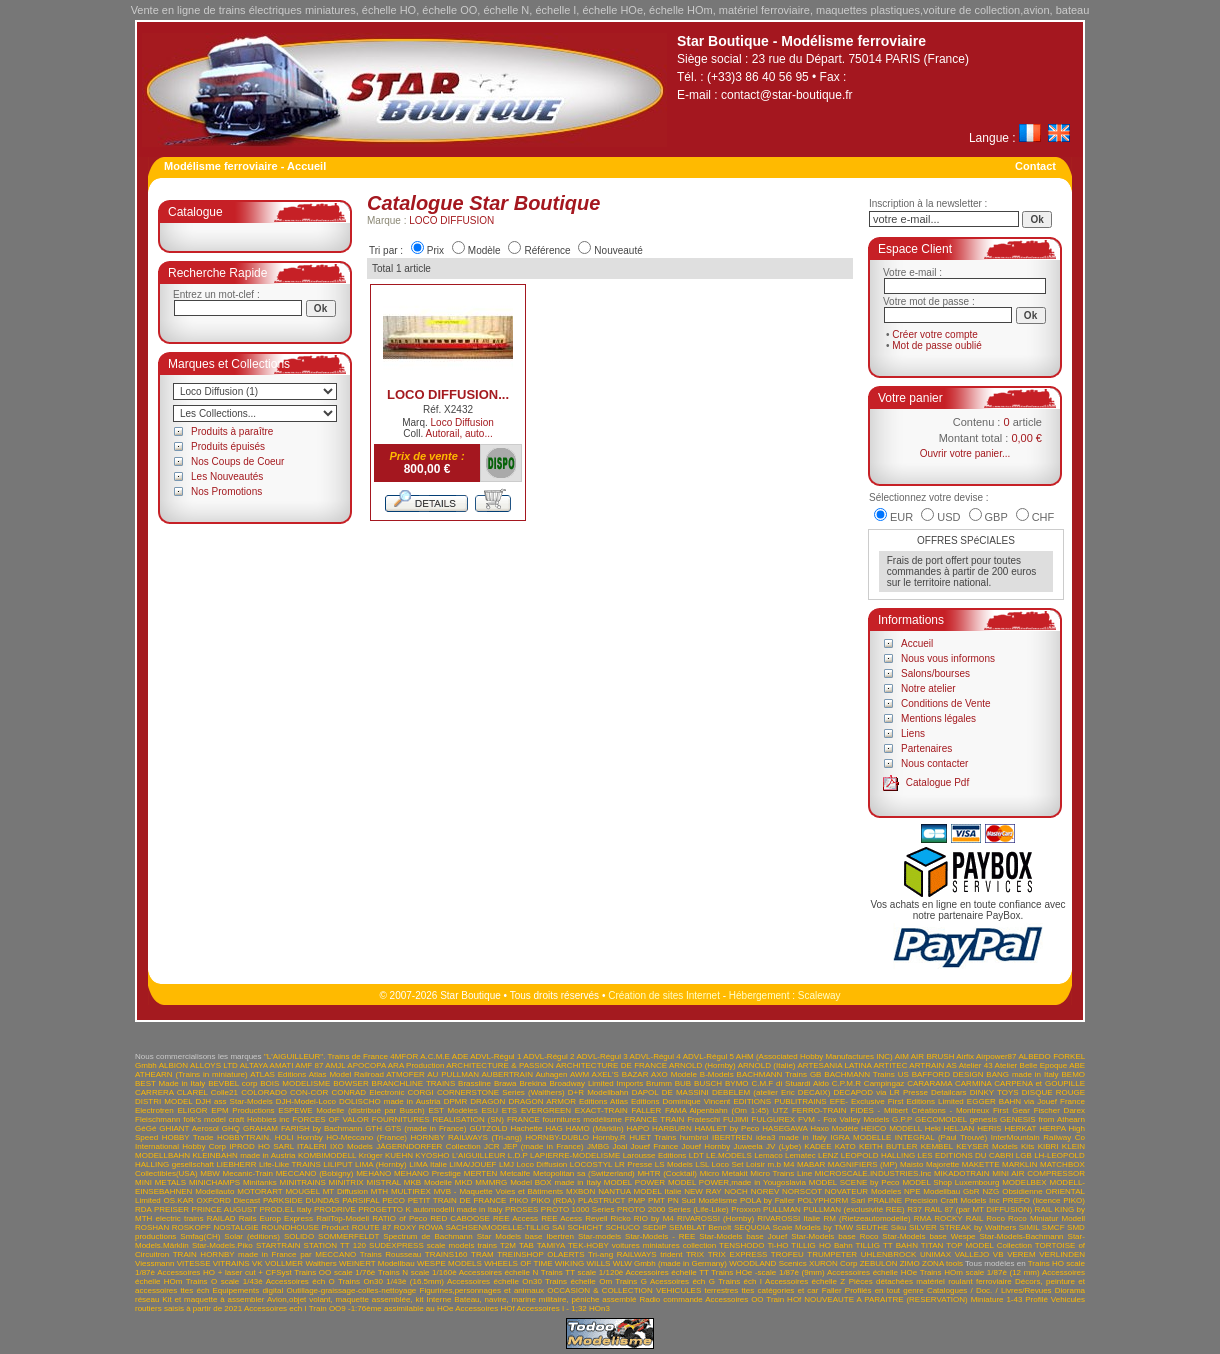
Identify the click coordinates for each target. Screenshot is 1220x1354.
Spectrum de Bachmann (427, 1236)
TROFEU (787, 1254)
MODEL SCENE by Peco (854, 1182)
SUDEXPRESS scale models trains (433, 1245)
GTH (373, 1128)
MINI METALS (160, 1182)
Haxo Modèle (834, 1128)
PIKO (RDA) (553, 1200)
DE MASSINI (685, 1092)
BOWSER (351, 1083)
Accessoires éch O (300, 1281)
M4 (788, 1164)
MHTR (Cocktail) (667, 1173)
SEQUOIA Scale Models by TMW (793, 1227)
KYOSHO (432, 1155)
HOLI (284, 1137)
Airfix (965, 1056)
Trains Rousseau (391, 1254)
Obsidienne (1022, 1191)
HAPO (638, 1128)
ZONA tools (942, 1263)
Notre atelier (928, 688)
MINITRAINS (303, 1182)
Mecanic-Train (248, 1173)
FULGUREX (774, 1119)
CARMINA (973, 1083)
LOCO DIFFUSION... (448, 394)
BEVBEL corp (232, 1083)
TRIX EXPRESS (738, 1254)
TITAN (932, 1245)
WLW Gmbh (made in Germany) (670, 1263)
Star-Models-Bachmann (1022, 1236)
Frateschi (703, 1119)
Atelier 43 (976, 1065)
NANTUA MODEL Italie (639, 1191)
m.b (774, 1164)
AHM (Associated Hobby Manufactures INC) (814, 1056)
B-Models (717, 1074)
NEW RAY (702, 1191)
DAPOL (645, 1092)
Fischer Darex (1059, 1110)
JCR (492, 1146)
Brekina (532, 1083)
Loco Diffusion (462, 422)
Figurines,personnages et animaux (482, 1290)
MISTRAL (384, 1182)
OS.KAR (179, 1200)
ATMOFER (405, 1074)
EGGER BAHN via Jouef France (1026, 1101)
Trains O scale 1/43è (224, 1281)
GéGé (145, 1128)
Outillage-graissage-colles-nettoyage (351, 1290)
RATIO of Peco (399, 1218)
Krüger (371, 1155)
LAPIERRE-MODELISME (575, 1155)
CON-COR (309, 1092)
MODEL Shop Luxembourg (950, 1182)
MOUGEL (302, 1191)
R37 (914, 1209)
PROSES (521, 1209)
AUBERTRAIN (507, 1074)
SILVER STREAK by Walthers (962, 1227)
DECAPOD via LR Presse (880, 1092)
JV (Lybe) (783, 1146)
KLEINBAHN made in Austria (243, 1155)
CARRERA (154, 1092)
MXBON (580, 1191)
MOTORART (259, 1191)
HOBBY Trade (188, 1137)
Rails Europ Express (276, 1218)
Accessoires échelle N (499, 1272)
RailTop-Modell (342, 1218)
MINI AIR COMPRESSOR (1038, 1173)
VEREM (1021, 1254)
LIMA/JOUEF (472, 1164)
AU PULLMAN (453, 1074)
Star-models (599, 1236)
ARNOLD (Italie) (767, 1065)
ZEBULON (879, 1263)
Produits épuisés (228, 446)
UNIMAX (935, 1254)
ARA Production (416, 1065)
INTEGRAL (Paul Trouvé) (941, 1137)
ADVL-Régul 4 (655, 1056)
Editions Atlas (603, 1101)
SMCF (1053, 1227)
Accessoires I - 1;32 (552, 1308)
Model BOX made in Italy (555, 1182)
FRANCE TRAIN (655, 1119)
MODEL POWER (634, 1182)
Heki (933, 1128)
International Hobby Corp (180, 1146)
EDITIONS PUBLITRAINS (779, 1101)
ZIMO (910, 1263)
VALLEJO (972, 1254)
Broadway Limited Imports (596, 1083)
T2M (508, 1245)
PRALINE (885, 1200)
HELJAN (959, 1128)
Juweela (747, 1146)
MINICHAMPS (214, 1182)
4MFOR (404, 1056)
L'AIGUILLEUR (479, 1155)
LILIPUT (337, 1164)
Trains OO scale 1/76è (334, 1272)
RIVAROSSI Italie (788, 1218)
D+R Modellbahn (598, 1092)
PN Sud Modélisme (703, 1200)
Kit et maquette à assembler (213, 1299)
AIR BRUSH (933, 1056)
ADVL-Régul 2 (548, 1056)
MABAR (811, 1164)
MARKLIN (1020, 1164)
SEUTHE (872, 1227)
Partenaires (926, 748)
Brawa (505, 1083)
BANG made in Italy (1022, 1074)
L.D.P (518, 1155)
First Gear (1011, 1110)
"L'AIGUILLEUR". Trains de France (326, 1056)
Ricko (621, 1218)
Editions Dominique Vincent (680, 1101)
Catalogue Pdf (937, 782)
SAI (558, 1227)
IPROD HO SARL (261, 1146)
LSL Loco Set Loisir (730, 1164)
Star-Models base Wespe (928, 1236)
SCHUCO (622, 1227)
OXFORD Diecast (229, 1200)
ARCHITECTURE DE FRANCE (611, 1065)
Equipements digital (248, 1290)
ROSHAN (152, 1227)
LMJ (506, 1164)
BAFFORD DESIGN (948, 1074)
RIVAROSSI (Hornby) (715, 1218)
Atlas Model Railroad (346, 1074)
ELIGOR (192, 1110)
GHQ (231, 1128)
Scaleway (819, 995)
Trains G (631, 1281)
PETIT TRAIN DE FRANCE (457, 1200)
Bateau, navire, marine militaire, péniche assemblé (545, 1299)
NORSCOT (802, 1191)
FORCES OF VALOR (330, 1119)
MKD (464, 1182)
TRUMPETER (832, 1254)
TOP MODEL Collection (989, 1245)
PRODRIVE (335, 1209)
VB (998, 1254)
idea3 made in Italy (791, 1137)
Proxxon (745, 1209)
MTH (379, 1191)
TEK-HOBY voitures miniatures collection (642, 1245)
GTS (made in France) (426, 1128)
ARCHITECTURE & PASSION (500, 1065)
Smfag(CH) (200, 1236)
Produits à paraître (232, 431)
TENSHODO (741, 1245)
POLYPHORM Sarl (832, 1200)
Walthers (320, 1263)
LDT (696, 1155)
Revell (596, 1218)
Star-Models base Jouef (743, 1236)
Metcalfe (515, 1173)
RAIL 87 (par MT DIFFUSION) (978, 1209)
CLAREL (192, 1092)
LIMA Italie (428, 1164)
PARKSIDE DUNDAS (301, 1200)
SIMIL (1029, 1227)
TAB (526, 1245)
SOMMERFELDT (348, 1236)
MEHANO (373, 1173)
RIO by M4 (654, 1218)
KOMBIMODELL (327, 1155)
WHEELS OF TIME (518, 1263)
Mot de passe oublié (937, 345)
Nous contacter (934, 763)
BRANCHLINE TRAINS (414, 1083)
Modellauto (214, 1191)
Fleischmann (157, 1119)
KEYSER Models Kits (995, 1146)
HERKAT (1021, 1128)
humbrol (694, 1137)
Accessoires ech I (275, 1308)
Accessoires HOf (485, 1308)
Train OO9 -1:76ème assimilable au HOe (381, 1308)
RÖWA (431, 1227)
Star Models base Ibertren (525, 1236)
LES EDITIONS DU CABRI (966, 1155)
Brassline (474, 1083)
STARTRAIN (278, 1245)
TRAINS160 (446, 1254)
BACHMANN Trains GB (779, 1074)
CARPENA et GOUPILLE (1039, 1083)
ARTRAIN (926, 1065)
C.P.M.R (846, 1083)
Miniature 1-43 (997, 1299)
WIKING (569, 1263)
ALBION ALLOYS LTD (198, 1065)
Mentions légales (938, 718)
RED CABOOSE (460, 1218)
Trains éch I (740, 1281)
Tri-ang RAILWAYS (622, 1254)
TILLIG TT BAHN (887, 1245)
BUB (683, 1083)
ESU (489, 1110)
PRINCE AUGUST (224, 1209)
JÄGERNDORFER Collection (428, 1146)
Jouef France (654, 1146)
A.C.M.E (435, 1056)
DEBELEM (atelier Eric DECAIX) (771, 1092)
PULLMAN (782, 1209)
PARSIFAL (360, 1200)
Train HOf (783, 1299)
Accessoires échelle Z (805, 1281)
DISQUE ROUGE (1053, 1092)
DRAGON (487, 1101)
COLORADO (264, 1092)
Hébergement (759, 995)
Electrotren (154, 1110)
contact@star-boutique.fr (787, 95)
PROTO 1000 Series (578, 1209)
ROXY (405, 1227)
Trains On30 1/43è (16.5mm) (391, 1281)
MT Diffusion (345, 1191)
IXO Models (351, 1146)
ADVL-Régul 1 (495, 1056)
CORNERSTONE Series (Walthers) (501, 1092)
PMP (636, 1200)
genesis (984, 1119)
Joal (620, 1146)
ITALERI (312, 1146)
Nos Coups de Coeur (237, 461)
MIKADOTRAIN (962, 1173)
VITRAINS (231, 1263)
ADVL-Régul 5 (708, 1056)
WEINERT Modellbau (377, 1263)
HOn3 (599, 1308)
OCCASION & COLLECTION (599, 1290)
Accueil (917, 643)
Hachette (527, 1128)
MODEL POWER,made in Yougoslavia (737, 1182)
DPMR (456, 1101)
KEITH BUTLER (888, 1146)
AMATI (282, 1065)
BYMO (737, 1083)
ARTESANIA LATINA (834, 1065)
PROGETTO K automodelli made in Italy (430, 1209)
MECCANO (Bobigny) (315, 1173)
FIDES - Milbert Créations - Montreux (919, 1110)
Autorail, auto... (458, 433)
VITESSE (194, 1263)
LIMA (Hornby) (381, 1164)
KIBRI (1048, 1146)
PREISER (171, 1209)
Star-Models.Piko (222, 1245)
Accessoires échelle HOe (872, 1272)
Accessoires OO (734, 1299)
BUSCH (708, 1083)
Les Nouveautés (227, 476)
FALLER (646, 1110)
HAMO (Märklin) (595, 1128)
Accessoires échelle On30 (494, 1281)
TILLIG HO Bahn (821, 1245)
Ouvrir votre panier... (965, 453)
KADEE (817, 1146)
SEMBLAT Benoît (700, 1227)
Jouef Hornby (706, 1146)
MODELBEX (1024, 1182)
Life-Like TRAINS (290, 1164)
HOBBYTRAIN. (244, 1137)
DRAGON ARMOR (542, 1101)
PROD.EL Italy (285, 1209)
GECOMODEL (941, 1119)
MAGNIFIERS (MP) (863, 1164)
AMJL (335, 1065)
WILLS (598, 1263)
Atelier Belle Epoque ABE (1040, 1065)
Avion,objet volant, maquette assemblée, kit (345, 1299)
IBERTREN (732, 1137)
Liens (913, 733)
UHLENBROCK (889, 1254)
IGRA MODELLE (860, 1137)
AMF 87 (309, 1065)
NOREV (765, 1191)
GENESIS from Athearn (1042, 1119)
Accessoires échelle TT (667, 1272)
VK (257, 1263)
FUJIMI (736, 1119)
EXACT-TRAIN (601, 1110)
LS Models (674, 1164)
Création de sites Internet (664, 995)
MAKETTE (981, 1164)
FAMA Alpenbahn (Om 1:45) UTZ (726, 1110)
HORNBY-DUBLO (557, 1137)
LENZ (828, 1155)
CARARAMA (929, 1083)
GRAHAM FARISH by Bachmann (302, 1128)
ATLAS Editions (278, 1074)
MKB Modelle (428, 1182)
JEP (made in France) (543, 1146)
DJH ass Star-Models (234, 1101)
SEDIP (655, 1227)
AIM (902, 1056)
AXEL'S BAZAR (620, 1074)
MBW (210, 1173)
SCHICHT (584, 1227)
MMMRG (491, 1182)
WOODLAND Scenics (767, 1263)
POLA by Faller (767, 1200)
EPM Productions (242, 1110)
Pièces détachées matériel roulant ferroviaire (930, 1281)
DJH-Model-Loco (306, 1101)
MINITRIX (346, 1182)
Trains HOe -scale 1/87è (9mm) (767, 1272)
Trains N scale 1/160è (417, 1272)
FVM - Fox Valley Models (843, 1119)
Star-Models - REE (660, 1236)
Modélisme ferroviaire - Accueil (245, 166)
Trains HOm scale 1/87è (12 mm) (980, 1272)
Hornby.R (609, 1137)
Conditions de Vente (946, 703)
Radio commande (670, 1299)
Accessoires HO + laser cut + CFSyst (224, 1272)
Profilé (1036, 1299)
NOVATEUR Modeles (863, 1191)
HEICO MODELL (891, 1128)
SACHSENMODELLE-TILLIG (497, 1227)
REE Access (515, 1218)
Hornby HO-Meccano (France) (352, 1137)
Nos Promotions (226, 491)
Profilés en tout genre (884, 1290)
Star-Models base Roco (834, 1236)
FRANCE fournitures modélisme (564, 1119)
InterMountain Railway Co (1038, 1137)
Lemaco (768, 1155)
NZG (990, 1191)
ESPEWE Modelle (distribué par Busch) (351, 1110)
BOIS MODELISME (295, 1083)
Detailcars (949, 1092)
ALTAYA (254, 1065)
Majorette (942, 1164)
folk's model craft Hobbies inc (236, 1119)
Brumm (659, 1083)
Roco (995, 1218)
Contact (1035, 166)
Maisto (912, 1164)
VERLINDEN (1062, 1254)
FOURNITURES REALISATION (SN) (438, 1119)
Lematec (800, 1155)
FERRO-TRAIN (819, 1110)
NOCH (736, 1191)
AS (951, 1065)
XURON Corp (833, 1263)
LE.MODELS (729, 1155)
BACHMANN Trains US (866, 1074)
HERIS (989, 1128)
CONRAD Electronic (367, 1092)
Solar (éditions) (252, 1236)
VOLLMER (284, 1263)
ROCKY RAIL (958, 1218)
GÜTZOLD (488, 1128)
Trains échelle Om (578, 1281)
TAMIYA (551, 1245)
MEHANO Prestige (427, 1173)
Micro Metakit (724, 1173)
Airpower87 (996, 1056)
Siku (899, 1227)
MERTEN (481, 1173)
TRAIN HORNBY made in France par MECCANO (264, 1254)
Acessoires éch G (682, 1281)
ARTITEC (890, 1065)
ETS (510, 1110)
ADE (460, 1056)
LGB (1024, 1155)
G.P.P (902, 1119)
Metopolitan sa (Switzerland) (584, 1173)
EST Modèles (452, 1110)
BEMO (1074, 1074)
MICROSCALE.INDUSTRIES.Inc (873, 1173)
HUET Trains (652, 1137)
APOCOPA (366, 1065)
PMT (656, 1200)
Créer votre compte (935, 334)
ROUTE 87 (371, 1227)
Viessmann (154, 1263)
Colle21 (224, 1092)
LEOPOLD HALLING (878, 1155)
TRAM (482, 1254)
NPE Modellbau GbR (942, 1191)
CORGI (421, 1092)
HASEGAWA (784, 1128)
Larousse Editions (655, 1155)
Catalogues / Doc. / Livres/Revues (989, 1290)
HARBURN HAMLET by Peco (705, 1128)
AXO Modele (674, 1074)
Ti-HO (777, 1245)
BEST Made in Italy (170, 1083)
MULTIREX (411, 1191)
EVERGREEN (546, 1110)
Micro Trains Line (781, 1173)
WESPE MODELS (449, 1263)
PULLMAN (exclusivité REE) (853, 1209)
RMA (922, 1218)
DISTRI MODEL (163, 1101)
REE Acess (561, 1218)
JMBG (598, 1146)
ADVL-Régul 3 (601, 1056)
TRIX (695, 1254)
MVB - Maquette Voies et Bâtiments (498, 1191)
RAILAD (221, 1218)
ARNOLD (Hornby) (702, 1065)
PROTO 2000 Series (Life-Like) (673, 1209)
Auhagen (551, 1074)
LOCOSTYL (591, 1164)
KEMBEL (937, 1146)
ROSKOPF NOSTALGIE (215, 1227)
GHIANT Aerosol (189, 1128)
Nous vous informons (948, 658)
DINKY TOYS (994, 1092)
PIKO (518, 1200)
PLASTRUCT (601, 1200)
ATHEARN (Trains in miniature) (191, 1074)
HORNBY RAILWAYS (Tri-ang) (466, 1137)
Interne (438, 1299)
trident (671, 1254)
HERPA (1052, 1128)
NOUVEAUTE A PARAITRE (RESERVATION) (886, 1299)
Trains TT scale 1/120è (582, 1272)
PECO (393, 1200)
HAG (553, 1128)
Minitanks (260, 1182)
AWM (579, 1074)
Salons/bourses (935, 673)
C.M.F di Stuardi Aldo (790, 1083)
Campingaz (884, 1083)
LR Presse (634, 1164)
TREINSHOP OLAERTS (540, 1254)
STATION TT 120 (335, 1245)
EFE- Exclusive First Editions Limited (897, 1101)
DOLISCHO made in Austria (390, 1101)
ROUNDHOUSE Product (305, 1227)
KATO (845, 1146)
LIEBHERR (236, 1164)
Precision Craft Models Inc (952, 1200)
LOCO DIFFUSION (451, 220)
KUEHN (399, 1155)
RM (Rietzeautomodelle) (866, 1218)
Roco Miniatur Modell (1046, 1218)
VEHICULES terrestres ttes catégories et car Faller (749, 1290)
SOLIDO (299, 1236)
